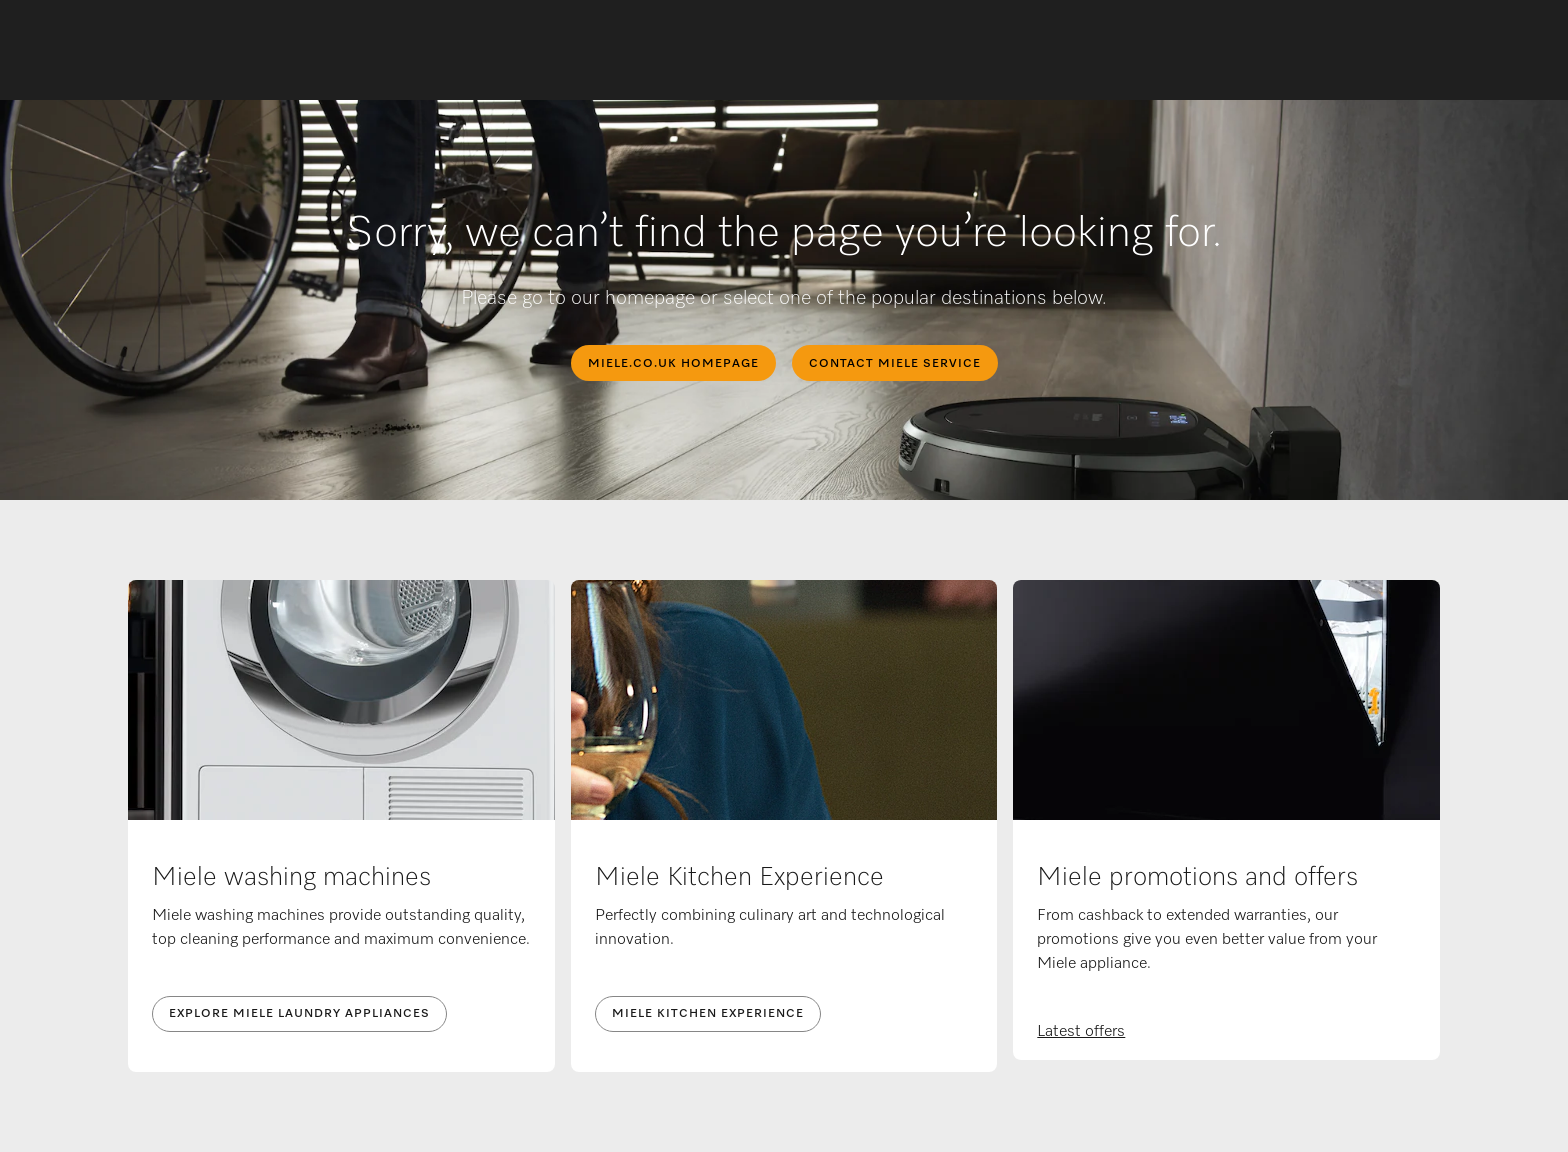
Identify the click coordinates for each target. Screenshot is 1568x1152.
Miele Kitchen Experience (708, 1014)
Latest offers (1081, 1032)
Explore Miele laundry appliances (299, 1014)
